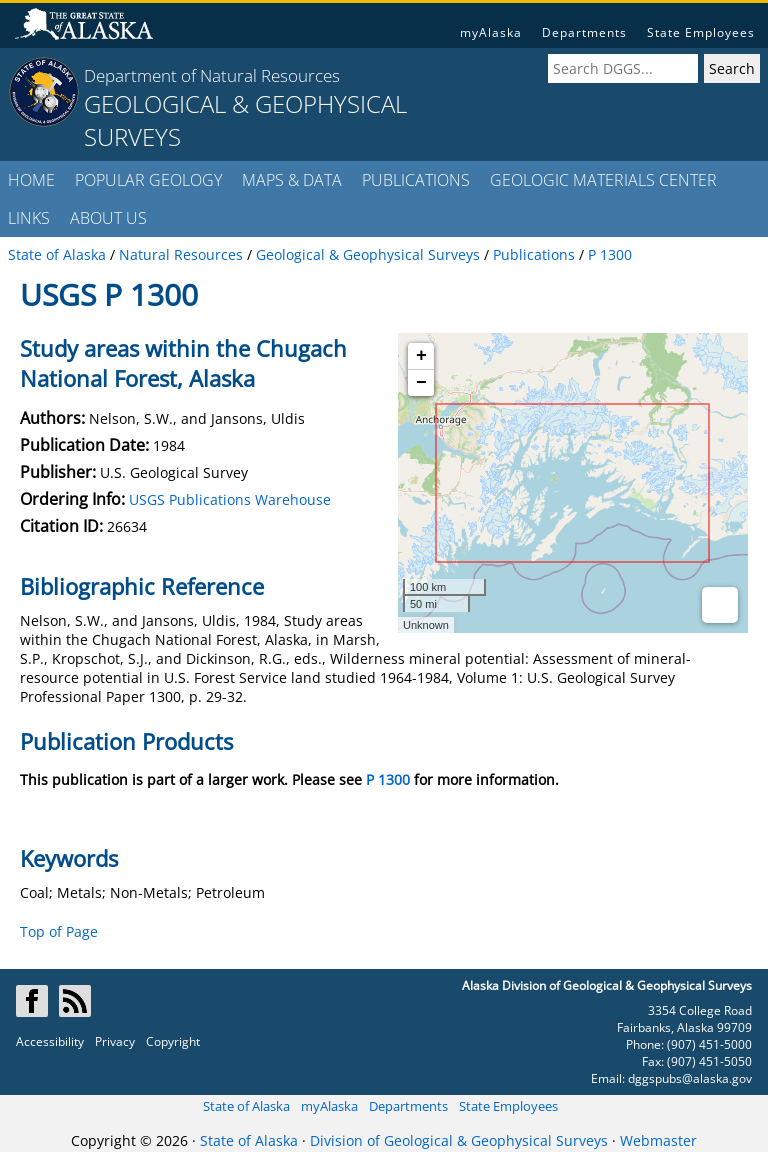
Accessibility (50, 1041)
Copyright (173, 1041)
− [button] (421, 383)
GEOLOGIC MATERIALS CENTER (603, 180)
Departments (584, 32)
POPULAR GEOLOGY (148, 180)
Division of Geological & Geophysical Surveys (459, 1140)
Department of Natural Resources (212, 75)
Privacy (115, 1041)
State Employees (701, 32)
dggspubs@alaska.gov (690, 1078)
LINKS (29, 218)
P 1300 (388, 779)
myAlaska (491, 32)
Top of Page (59, 931)
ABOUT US (108, 218)
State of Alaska (246, 1106)
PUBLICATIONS (416, 180)
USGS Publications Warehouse (230, 499)
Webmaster (658, 1140)
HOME (31, 180)
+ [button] (421, 356)
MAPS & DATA (292, 180)
